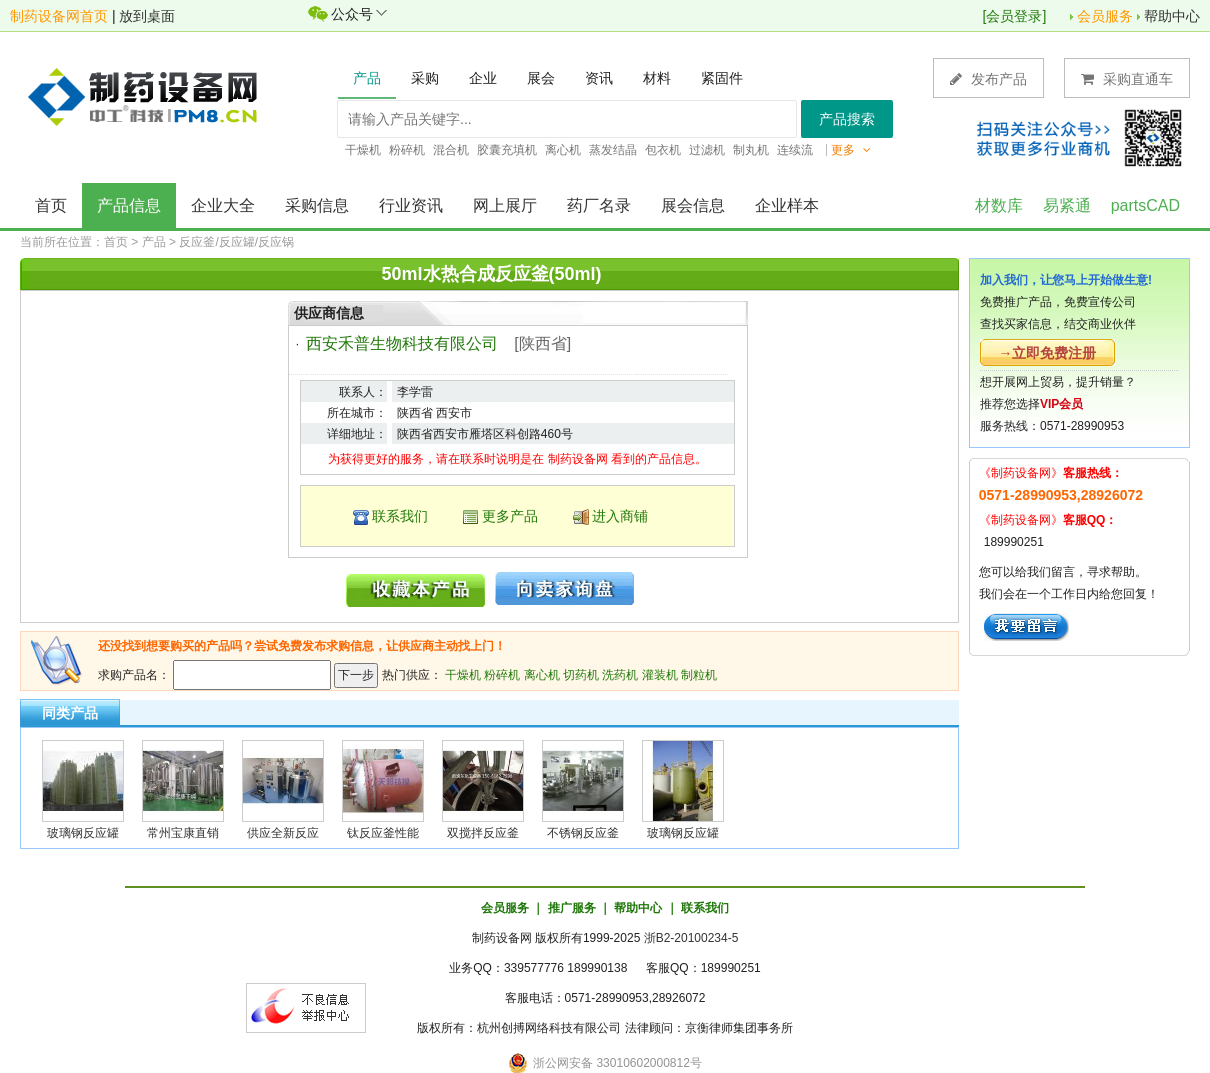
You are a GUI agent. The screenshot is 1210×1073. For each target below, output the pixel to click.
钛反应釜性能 (383, 833)
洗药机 (620, 675)
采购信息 (317, 205)
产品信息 (129, 205)
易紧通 (1067, 205)
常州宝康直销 (183, 833)
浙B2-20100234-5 (691, 938)
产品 (154, 242)
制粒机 (699, 675)
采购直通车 (1127, 78)
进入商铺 (620, 516)
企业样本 (787, 205)
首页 (51, 205)
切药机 (581, 675)
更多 (851, 150)
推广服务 (572, 908)
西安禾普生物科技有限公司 (402, 343)
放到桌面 (147, 16)
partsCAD (1145, 205)
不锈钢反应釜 (583, 833)
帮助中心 (1172, 16)
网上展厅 (505, 205)
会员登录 (1014, 16)
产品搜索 (847, 119)
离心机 (542, 675)
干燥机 (463, 675)
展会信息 (693, 205)
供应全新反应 (283, 833)
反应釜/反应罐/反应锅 (236, 242)
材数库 (999, 205)
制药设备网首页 (59, 16)
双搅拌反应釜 (483, 833)
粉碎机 (502, 675)
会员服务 (1105, 16)
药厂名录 (599, 205)
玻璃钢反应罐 (83, 833)
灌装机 (660, 675)
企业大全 (223, 205)
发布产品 (988, 78)
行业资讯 (411, 205)
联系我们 (400, 516)
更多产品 (510, 516)
